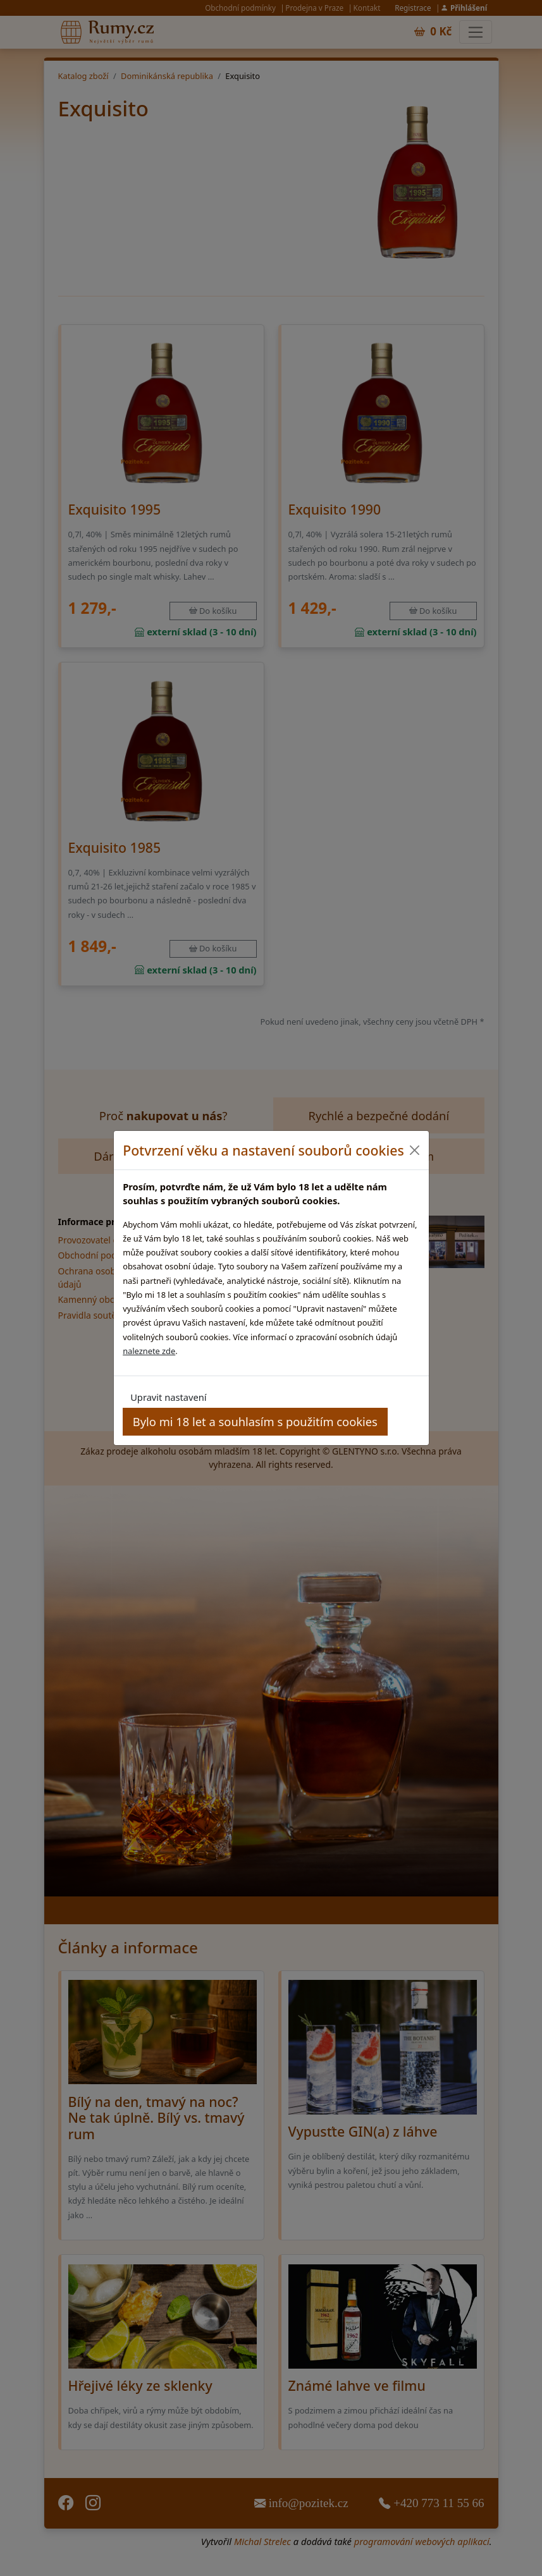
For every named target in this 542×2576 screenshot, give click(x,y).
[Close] (414, 1150)
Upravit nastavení (168, 1397)
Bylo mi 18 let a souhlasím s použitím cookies (255, 1421)
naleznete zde (149, 1351)
